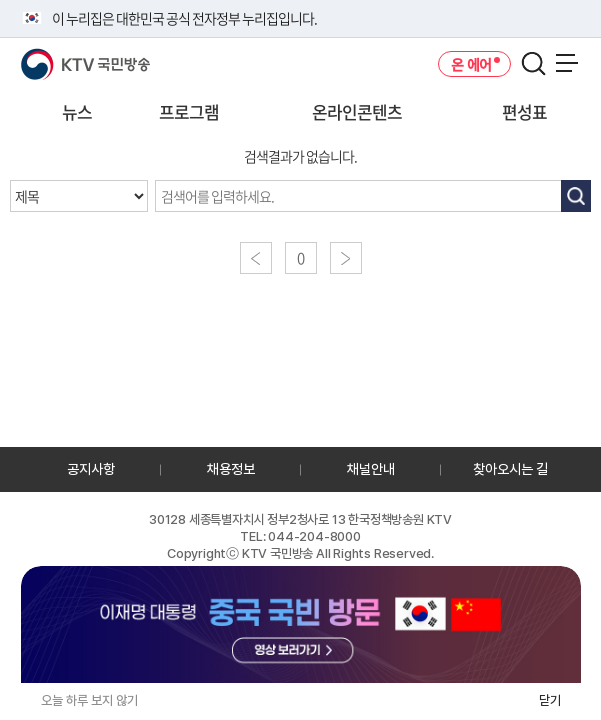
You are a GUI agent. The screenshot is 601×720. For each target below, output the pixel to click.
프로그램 (189, 111)
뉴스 (77, 111)
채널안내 (371, 469)
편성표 (524, 111)
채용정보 (231, 469)
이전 (256, 258)
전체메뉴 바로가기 (0, 0)
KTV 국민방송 (56, 56)
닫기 (550, 700)
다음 (346, 258)
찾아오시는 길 (510, 469)
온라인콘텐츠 (357, 111)
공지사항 (91, 469)
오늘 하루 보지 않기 (89, 700)
